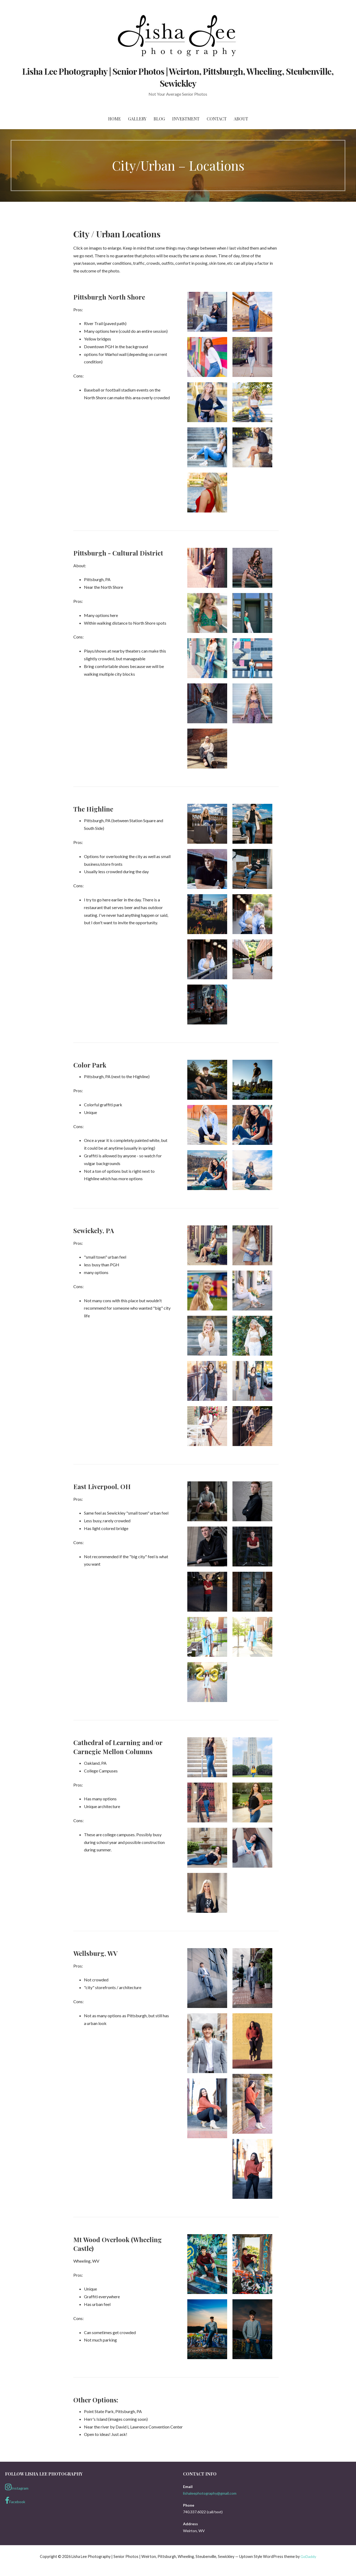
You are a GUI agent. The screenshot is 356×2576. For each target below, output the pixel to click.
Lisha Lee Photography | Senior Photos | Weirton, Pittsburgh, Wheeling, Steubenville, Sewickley (177, 77)
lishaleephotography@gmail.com (209, 2493)
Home (114, 118)
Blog (159, 118)
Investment (186, 118)
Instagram (16, 2487)
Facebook (15, 2500)
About (241, 118)
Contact (217, 118)
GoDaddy (308, 2556)
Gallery (137, 118)
